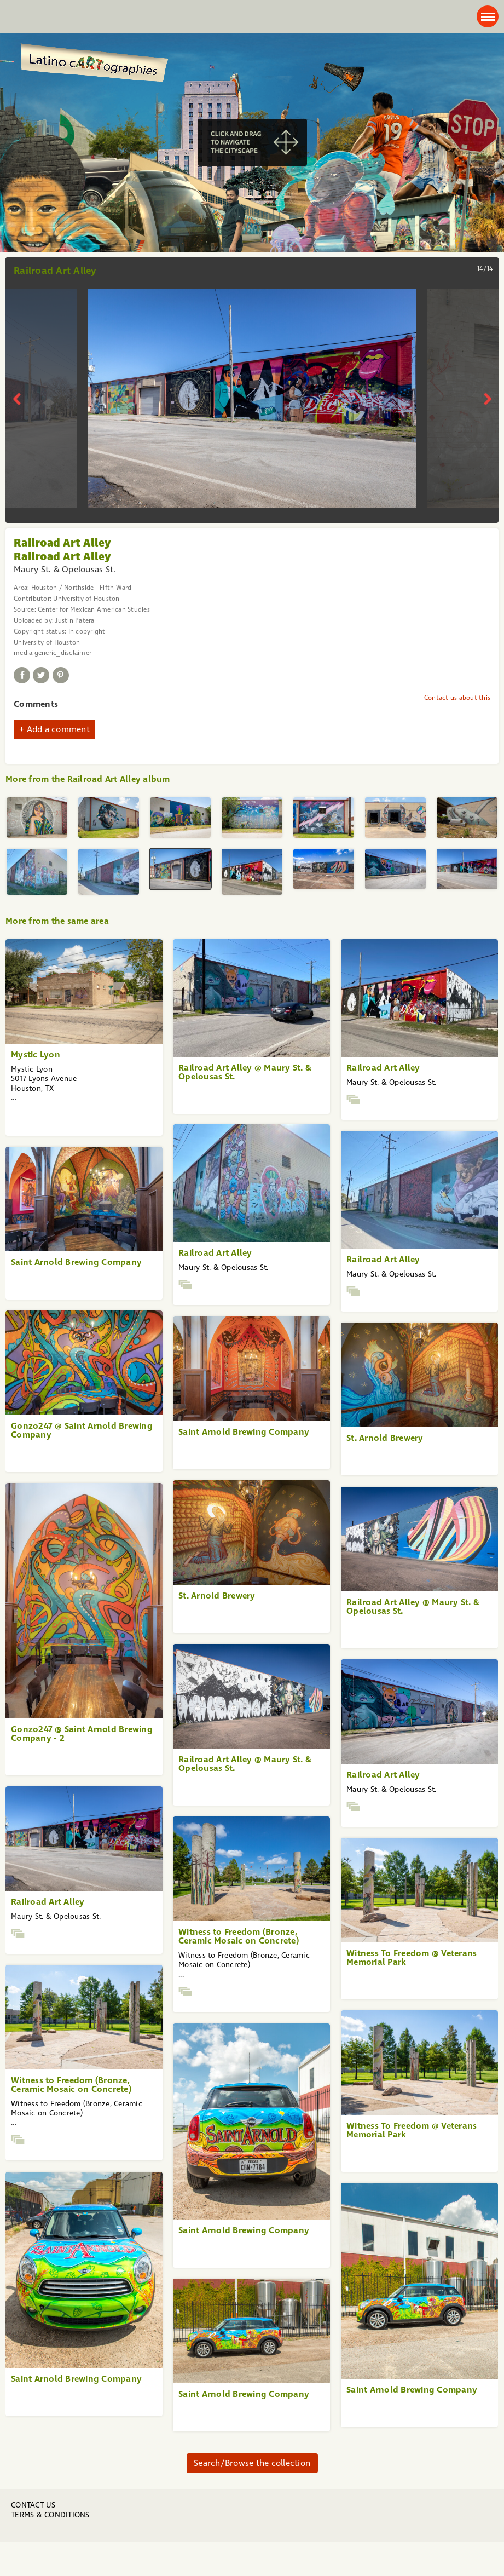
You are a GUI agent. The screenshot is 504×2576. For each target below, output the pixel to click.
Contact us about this (457, 698)
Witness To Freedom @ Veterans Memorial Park (411, 1957)
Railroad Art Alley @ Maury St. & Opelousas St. (244, 1072)
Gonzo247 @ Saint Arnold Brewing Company (82, 1430)
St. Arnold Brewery (385, 1438)
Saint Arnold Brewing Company (76, 1262)
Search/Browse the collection (252, 2463)
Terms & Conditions (50, 2515)
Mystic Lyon (35, 1054)
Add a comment (58, 729)
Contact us (33, 2505)
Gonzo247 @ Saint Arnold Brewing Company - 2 (82, 1733)
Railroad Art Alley (383, 1067)
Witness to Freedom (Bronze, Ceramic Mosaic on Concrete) (238, 1936)
